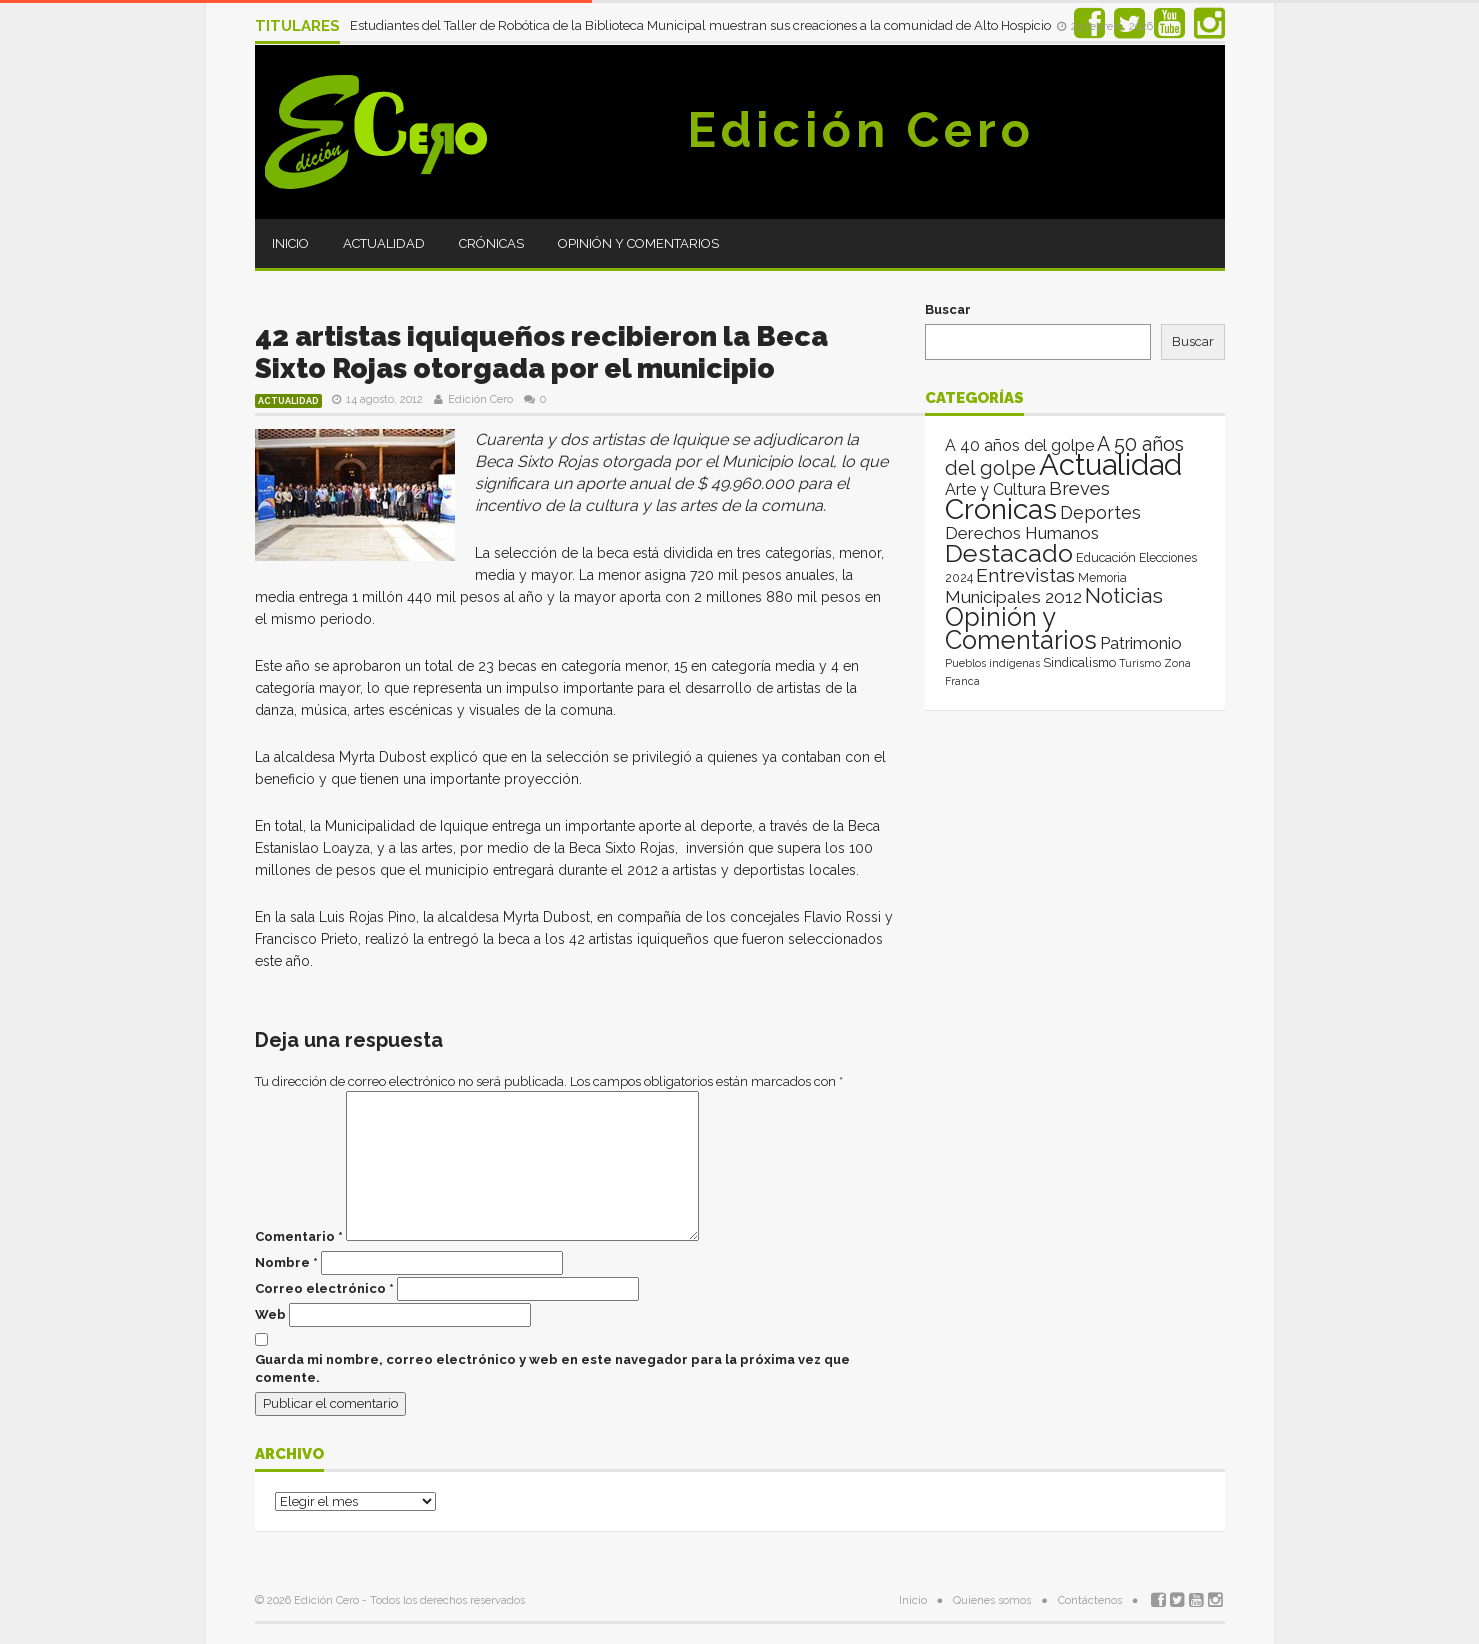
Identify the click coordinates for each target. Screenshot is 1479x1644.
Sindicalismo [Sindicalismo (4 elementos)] (1079, 662)
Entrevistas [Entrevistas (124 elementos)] (1025, 575)
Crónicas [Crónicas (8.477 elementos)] (1001, 509)
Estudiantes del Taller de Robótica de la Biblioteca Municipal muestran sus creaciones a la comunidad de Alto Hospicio (702, 25)
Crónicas (491, 243)
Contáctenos (1090, 1600)
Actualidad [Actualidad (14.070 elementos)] (1110, 464)
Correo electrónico (324, 1288)
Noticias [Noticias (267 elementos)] (1124, 595)
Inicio (290, 243)
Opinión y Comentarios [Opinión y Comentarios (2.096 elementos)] (1021, 628)
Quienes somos (992, 1600)
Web (270, 1314)
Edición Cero (861, 130)
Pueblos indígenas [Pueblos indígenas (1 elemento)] (992, 663)
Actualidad (384, 243)
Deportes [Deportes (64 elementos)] (1100, 512)
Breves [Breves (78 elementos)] (1079, 488)
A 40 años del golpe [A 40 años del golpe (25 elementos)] (1019, 445)
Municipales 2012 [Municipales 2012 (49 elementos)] (1013, 597)
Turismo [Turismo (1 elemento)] (1140, 663)
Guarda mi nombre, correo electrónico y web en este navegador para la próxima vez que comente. (552, 1368)
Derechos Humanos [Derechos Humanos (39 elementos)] (1022, 533)
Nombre (286, 1262)
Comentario (299, 1236)
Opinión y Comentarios (638, 243)
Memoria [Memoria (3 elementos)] (1102, 578)
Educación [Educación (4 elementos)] (1106, 557)
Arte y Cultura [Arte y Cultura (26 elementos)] (995, 489)
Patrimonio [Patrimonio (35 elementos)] (1141, 643)
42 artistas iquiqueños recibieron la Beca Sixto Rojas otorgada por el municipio (541, 352)
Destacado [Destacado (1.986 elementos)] (1009, 553)
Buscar (948, 309)
